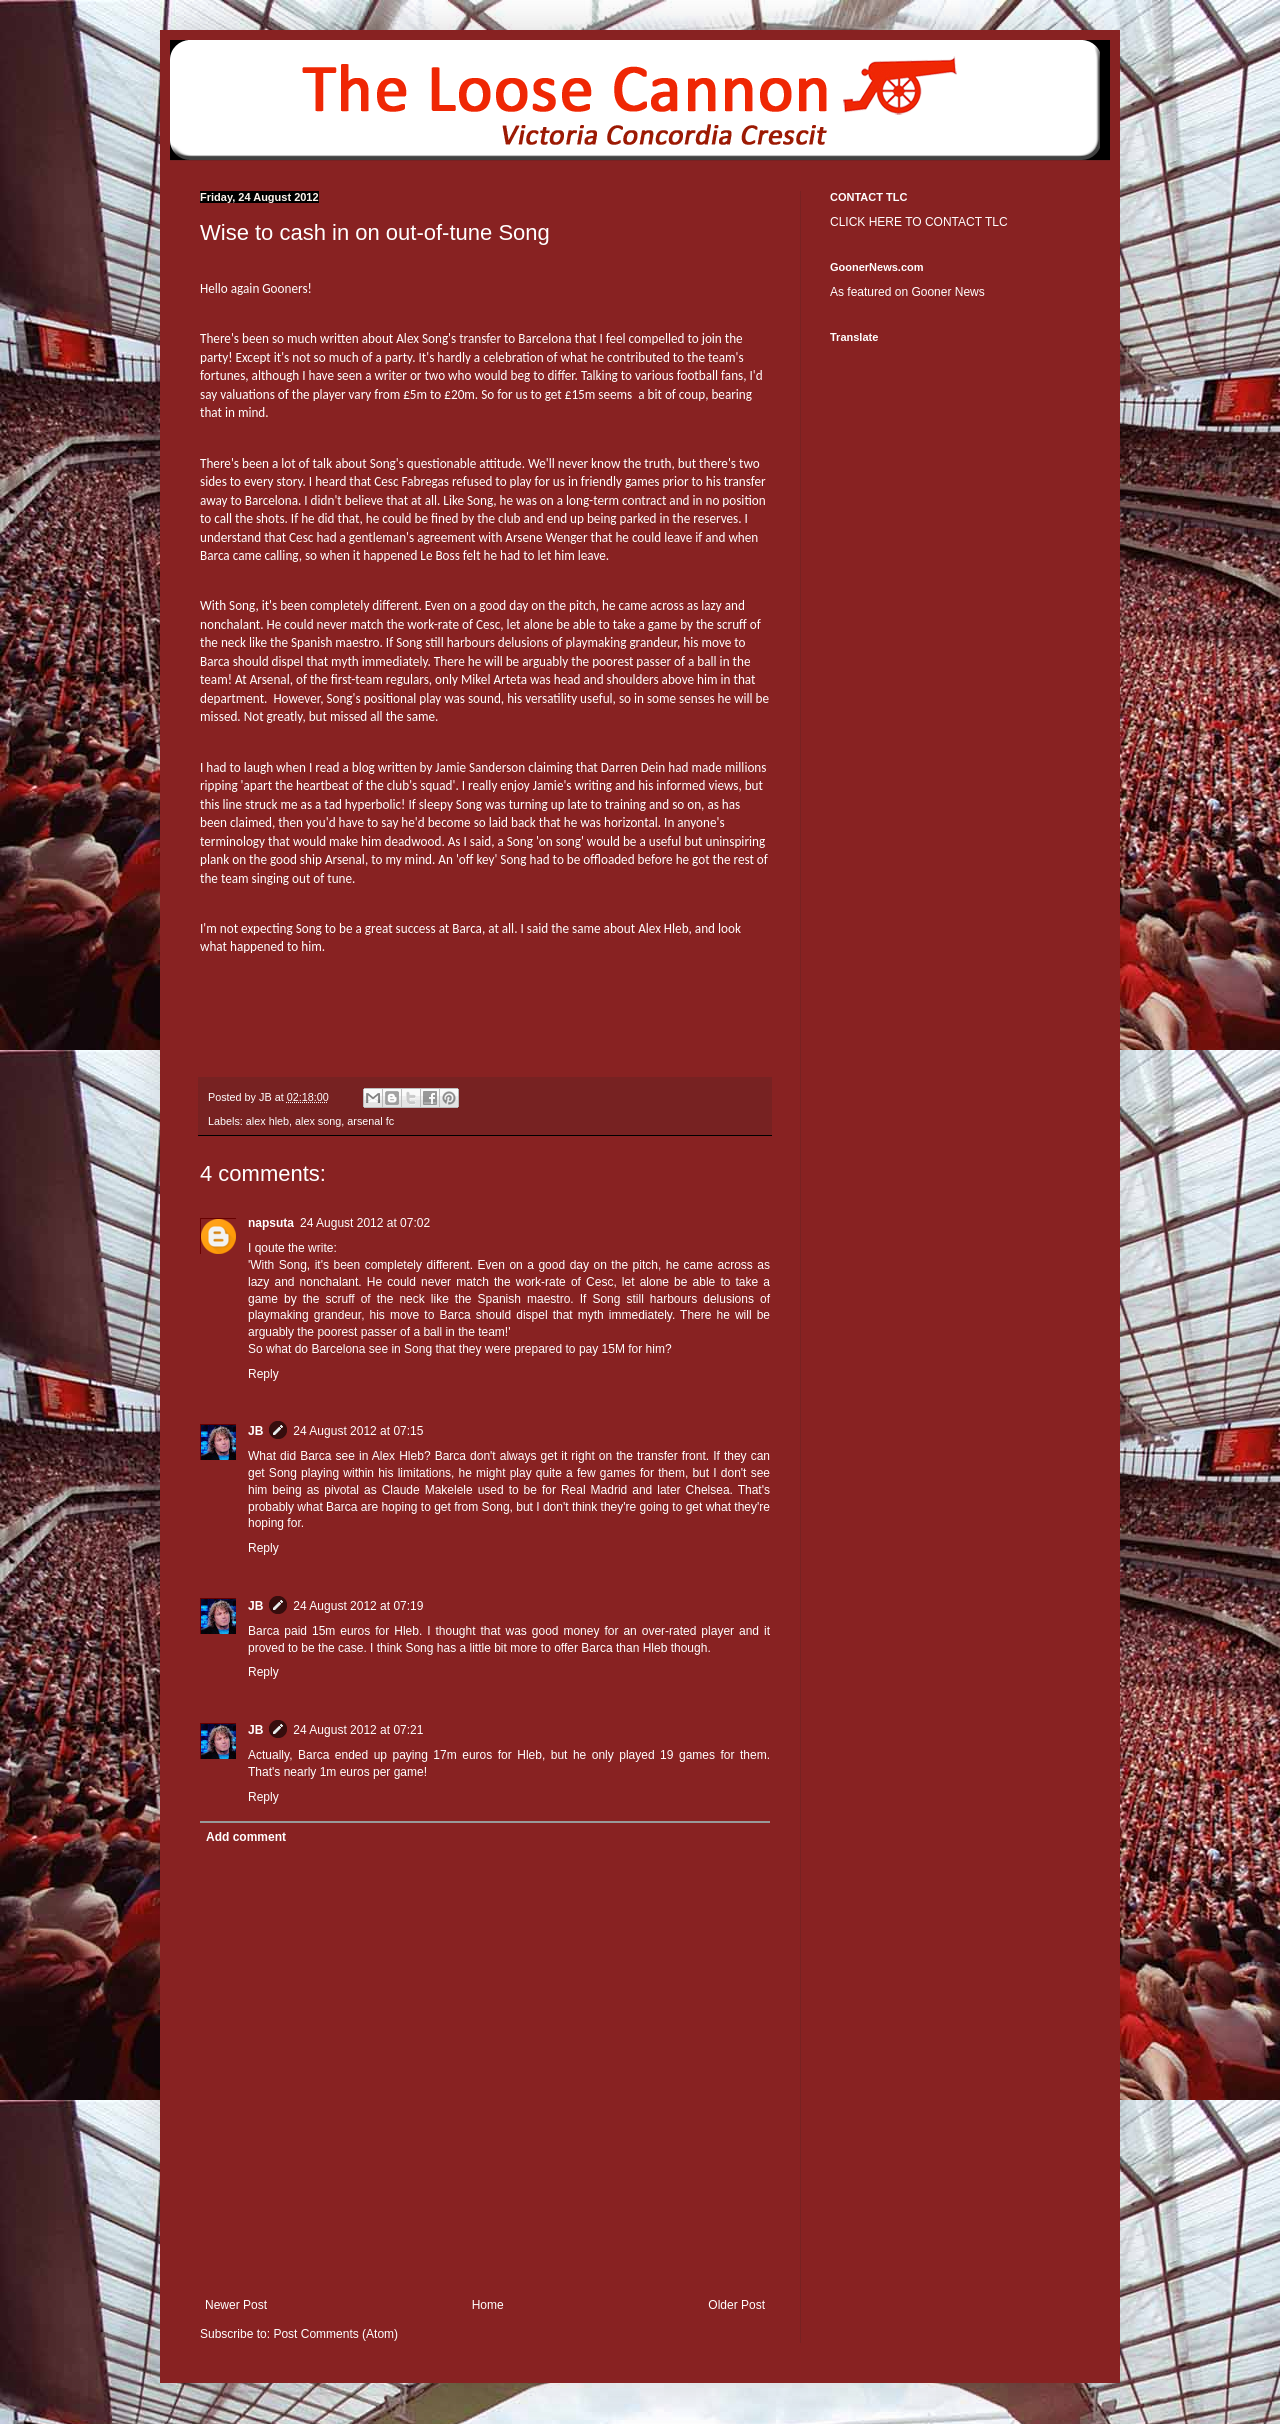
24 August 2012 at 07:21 (358, 1730)
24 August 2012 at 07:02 (365, 1223)
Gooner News (947, 292)
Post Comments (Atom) (335, 2334)
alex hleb (267, 1121)
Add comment (246, 1837)
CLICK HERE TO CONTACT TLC (919, 222)
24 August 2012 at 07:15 (358, 1431)
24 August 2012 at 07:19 (358, 1606)
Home (488, 2305)
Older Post (736, 2305)
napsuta (271, 1223)
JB (255, 1431)
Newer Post (236, 2305)
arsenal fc (370, 1121)
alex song (318, 1121)
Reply (263, 1374)
